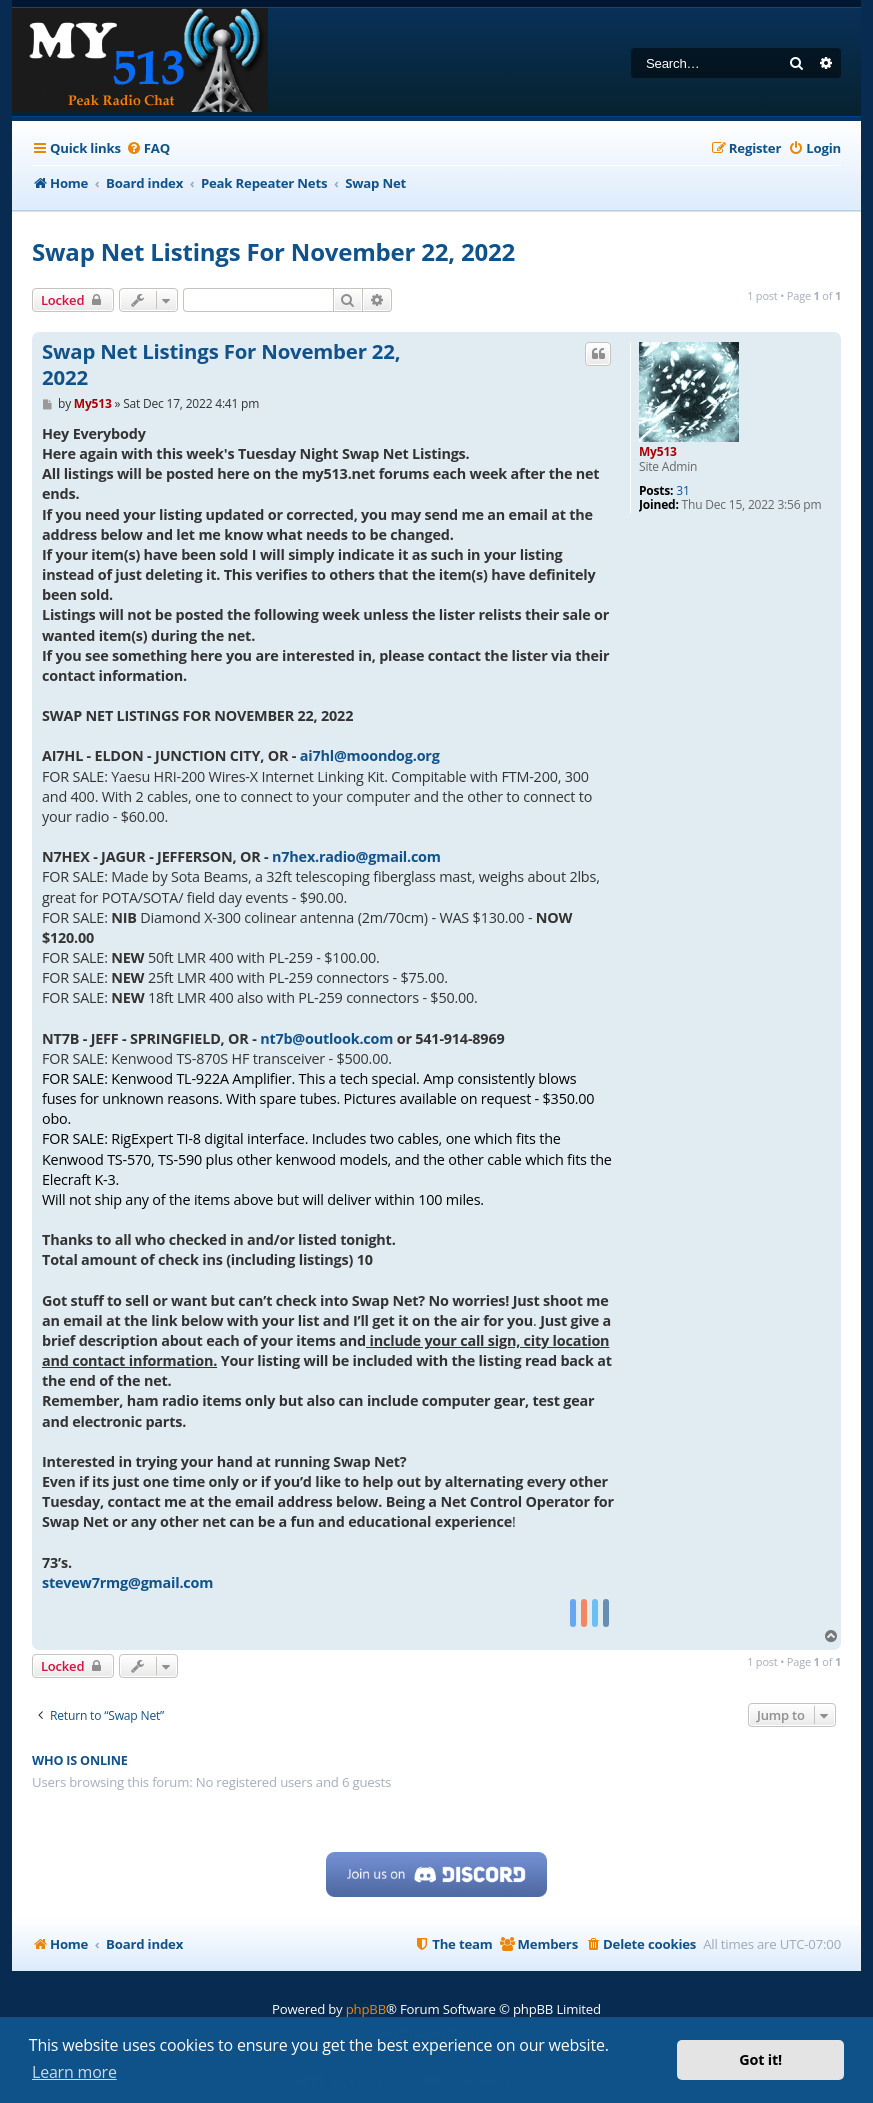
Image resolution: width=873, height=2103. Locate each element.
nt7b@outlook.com (326, 1038)
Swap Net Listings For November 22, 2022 (273, 251)
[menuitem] (148, 148)
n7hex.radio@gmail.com (356, 856)
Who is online (80, 1760)
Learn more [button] (74, 2072)
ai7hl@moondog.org (370, 755)
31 (682, 491)
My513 (658, 451)
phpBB (366, 2009)
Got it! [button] (760, 2059)
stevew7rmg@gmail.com (127, 1582)
